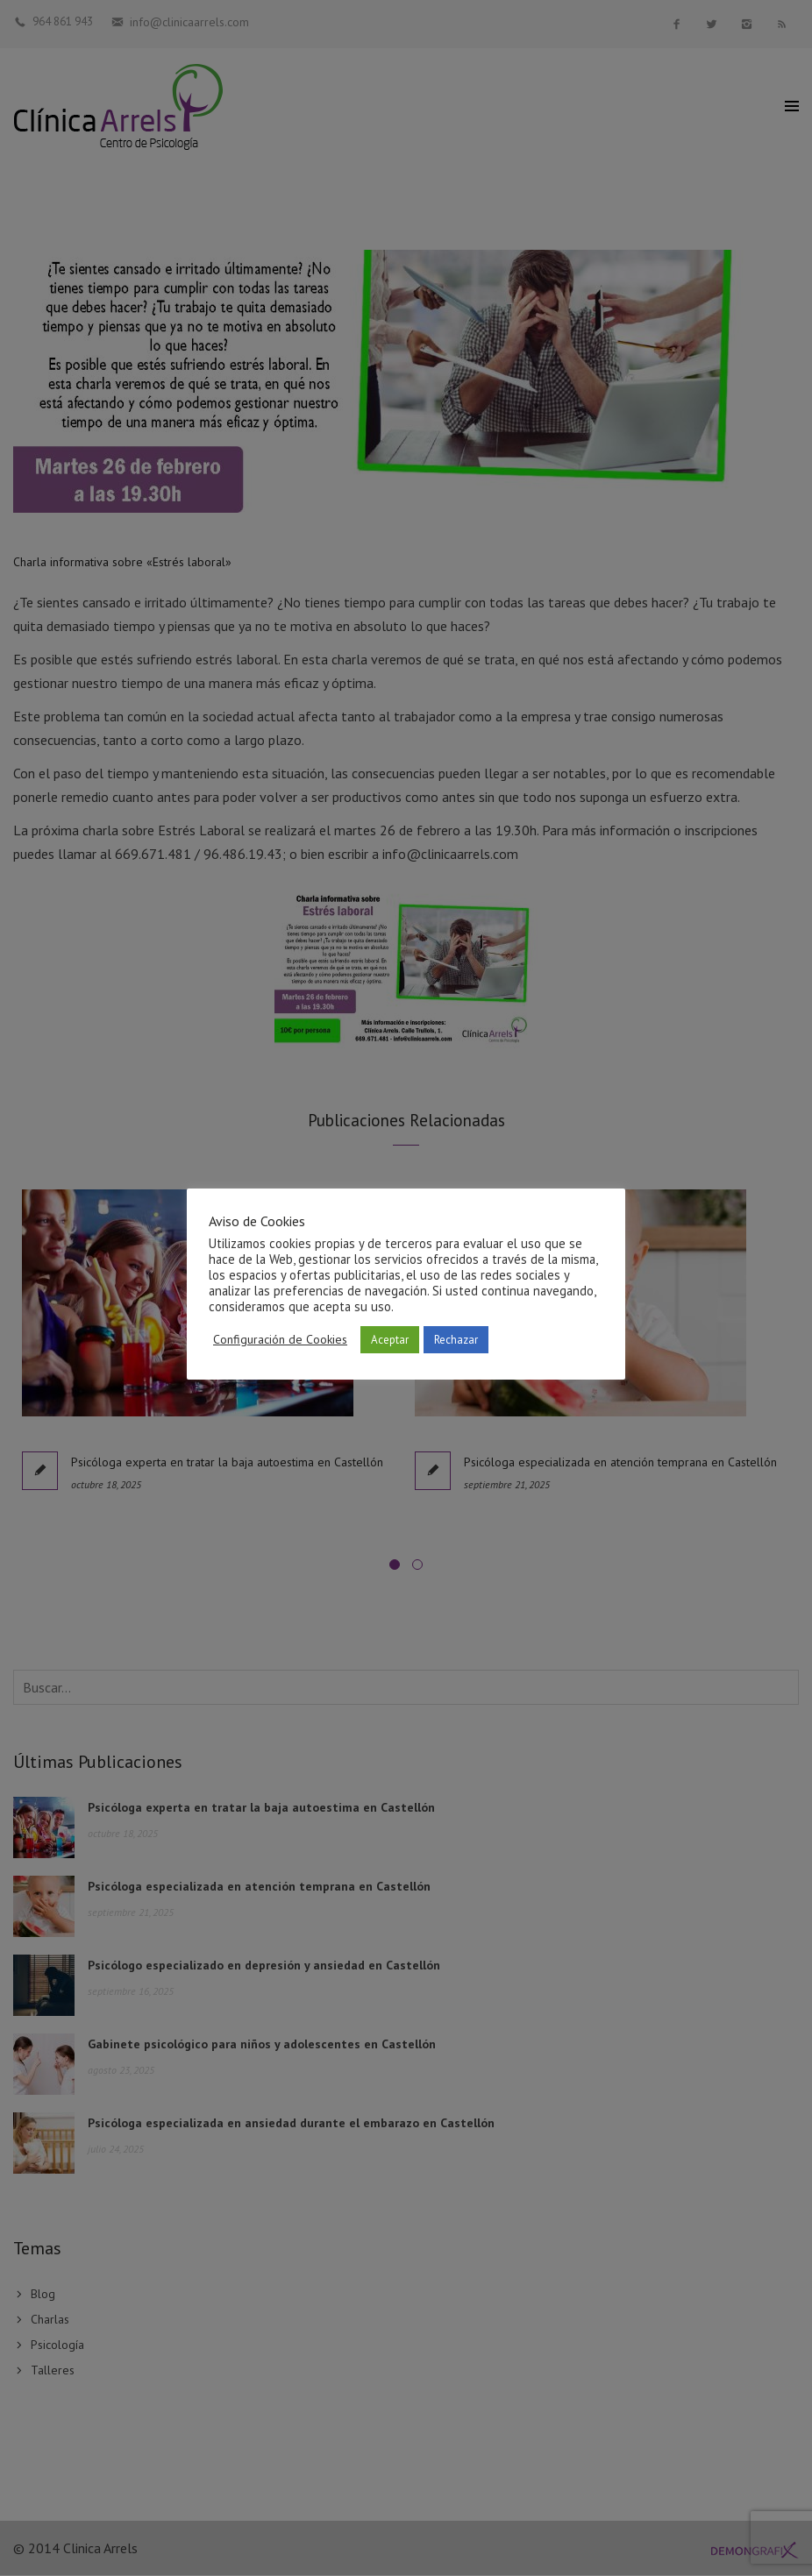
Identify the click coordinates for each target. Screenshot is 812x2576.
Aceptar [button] (390, 1339)
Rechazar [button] (456, 1339)
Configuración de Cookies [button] (280, 1339)
